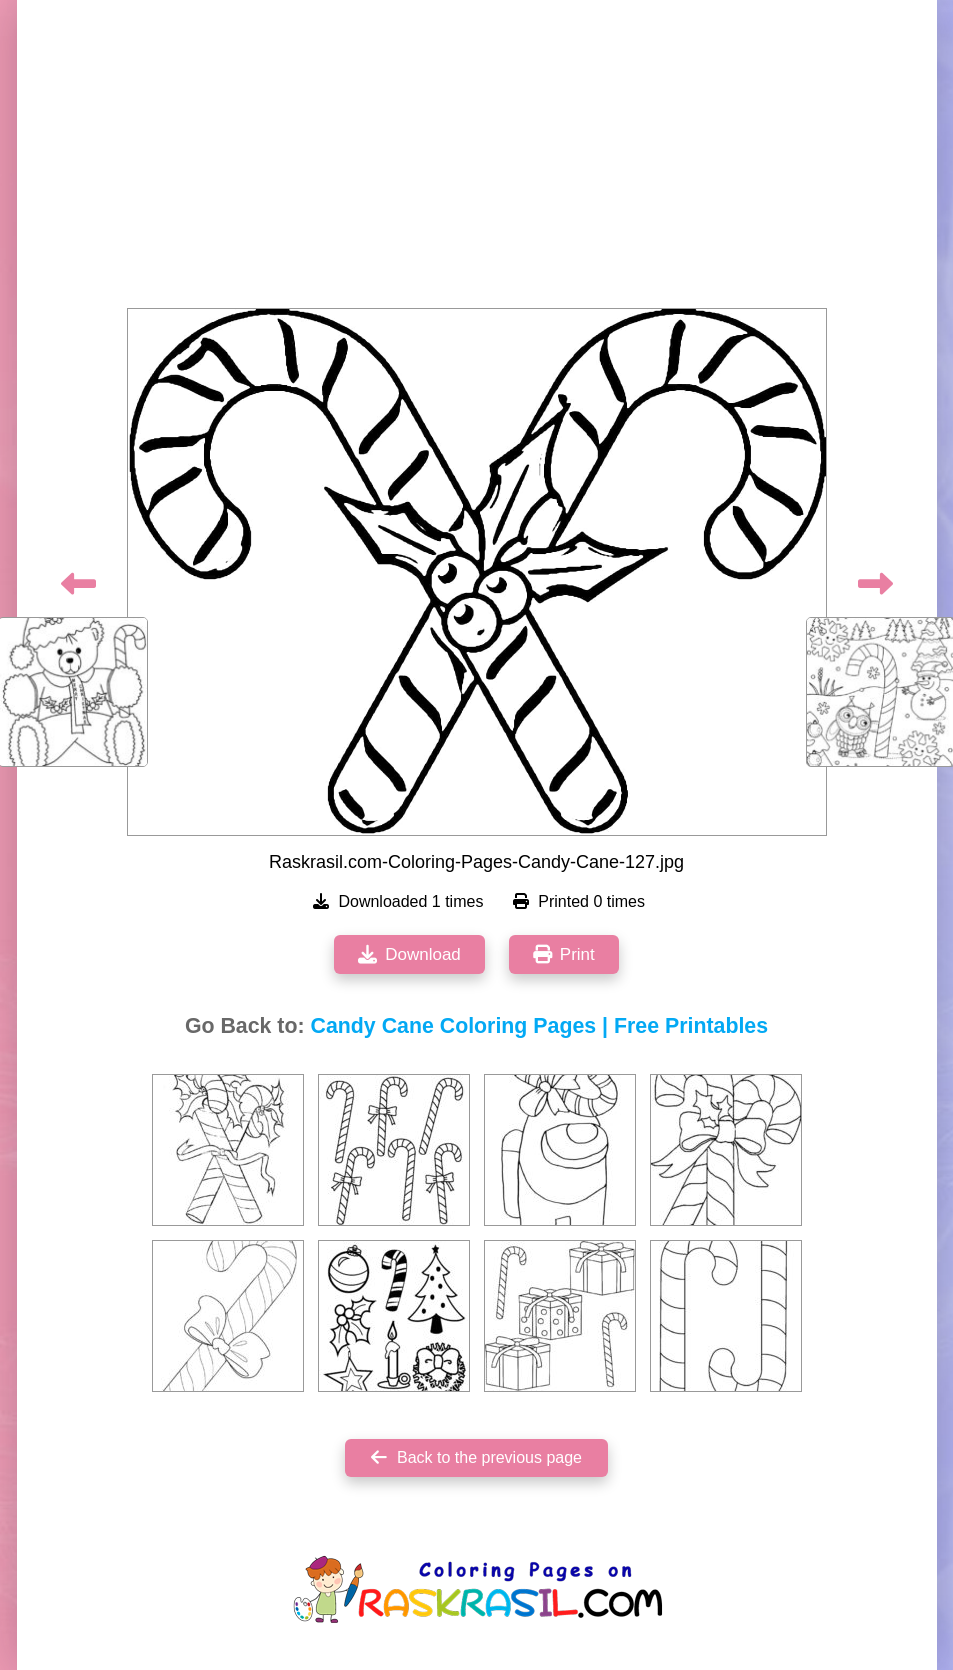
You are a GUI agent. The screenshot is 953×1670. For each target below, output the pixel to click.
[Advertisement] (477, 160)
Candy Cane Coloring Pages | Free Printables (540, 1026)
